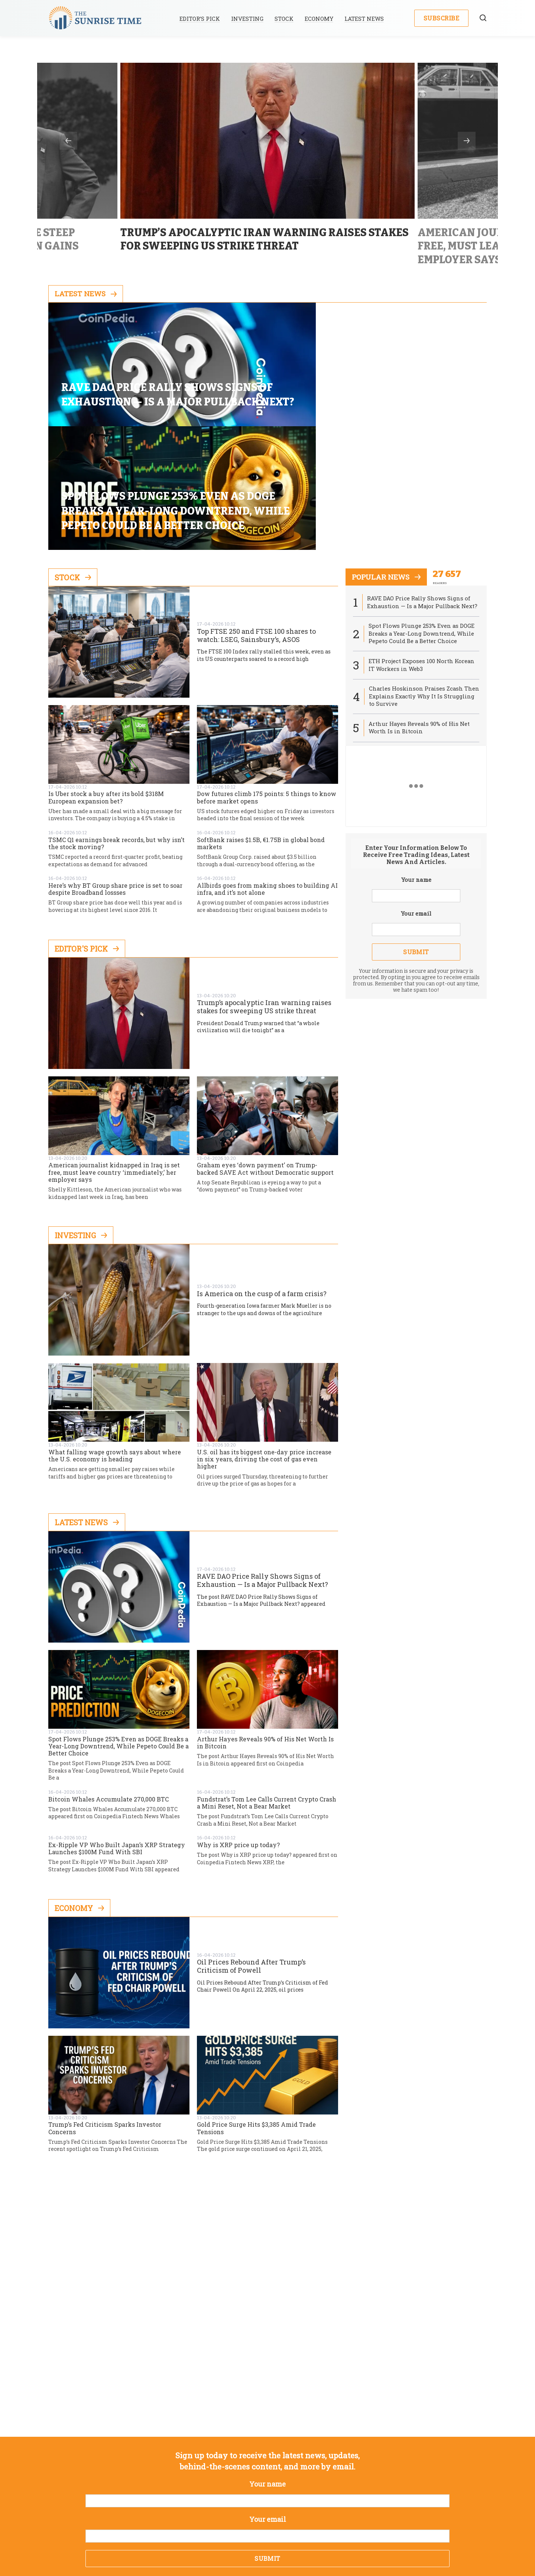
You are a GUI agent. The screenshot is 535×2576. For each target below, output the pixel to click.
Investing (249, 18)
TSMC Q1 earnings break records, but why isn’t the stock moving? (116, 731)
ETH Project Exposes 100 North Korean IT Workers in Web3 (422, 553)
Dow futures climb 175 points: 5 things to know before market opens (266, 685)
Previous (68, 141)
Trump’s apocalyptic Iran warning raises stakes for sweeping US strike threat (264, 895)
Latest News (365, 18)
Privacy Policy (256, 2517)
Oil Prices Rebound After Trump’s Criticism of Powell (251, 1854)
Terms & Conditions (317, 2517)
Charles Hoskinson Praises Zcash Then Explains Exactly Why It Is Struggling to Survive (416, 585)
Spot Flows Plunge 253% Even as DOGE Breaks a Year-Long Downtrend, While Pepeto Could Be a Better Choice (118, 1633)
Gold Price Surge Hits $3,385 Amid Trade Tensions (256, 2016)
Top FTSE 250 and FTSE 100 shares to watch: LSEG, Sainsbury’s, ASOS (256, 523)
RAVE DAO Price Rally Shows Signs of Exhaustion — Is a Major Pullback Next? (262, 1468)
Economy (320, 18)
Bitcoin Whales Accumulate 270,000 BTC (108, 1686)
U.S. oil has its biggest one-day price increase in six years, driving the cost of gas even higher (264, 1347)
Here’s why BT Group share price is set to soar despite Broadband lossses (115, 777)
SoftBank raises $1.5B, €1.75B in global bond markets (261, 731)
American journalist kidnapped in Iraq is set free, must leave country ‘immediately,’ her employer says (114, 1060)
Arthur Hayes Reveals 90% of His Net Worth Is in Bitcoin (265, 1630)
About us (210, 2517)
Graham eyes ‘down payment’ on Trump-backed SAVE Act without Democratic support (265, 1056)
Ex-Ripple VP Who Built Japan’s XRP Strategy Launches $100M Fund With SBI (116, 1736)
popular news (388, 465)
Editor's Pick (87, 836)
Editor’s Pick (201, 18)
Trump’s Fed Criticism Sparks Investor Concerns (104, 2016)
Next (467, 141)
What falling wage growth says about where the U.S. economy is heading (114, 1343)
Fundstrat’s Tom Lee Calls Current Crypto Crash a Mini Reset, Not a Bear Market (266, 1690)
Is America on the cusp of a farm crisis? (262, 1181)
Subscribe (441, 18)
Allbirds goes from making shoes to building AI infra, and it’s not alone (267, 777)
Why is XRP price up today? (238, 1732)
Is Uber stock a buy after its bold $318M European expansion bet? (106, 685)
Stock (285, 18)
